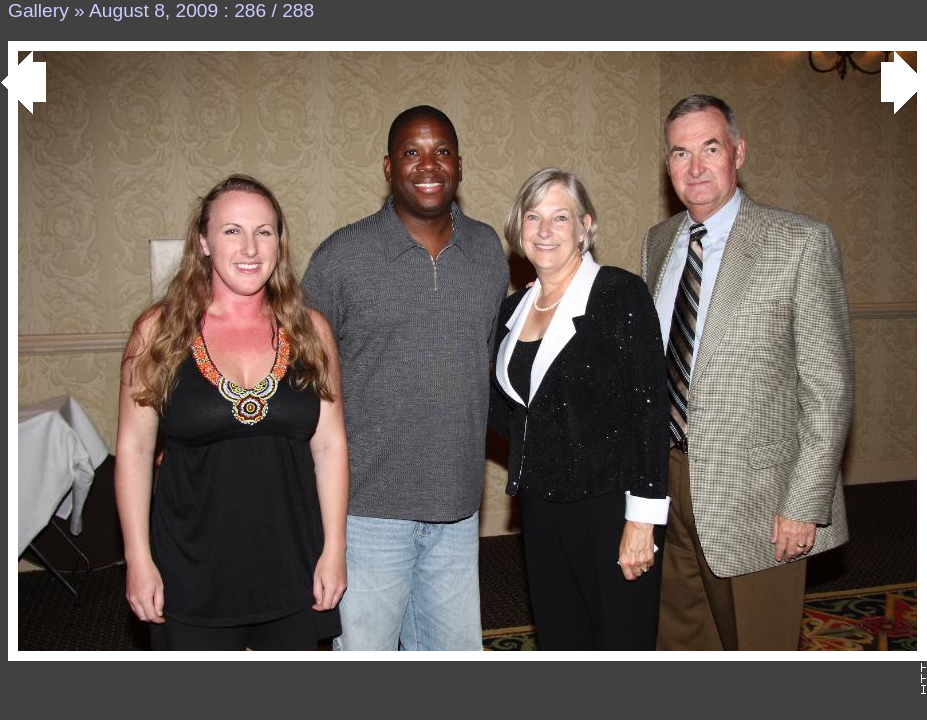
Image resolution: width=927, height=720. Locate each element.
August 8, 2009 (153, 10)
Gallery (38, 10)
